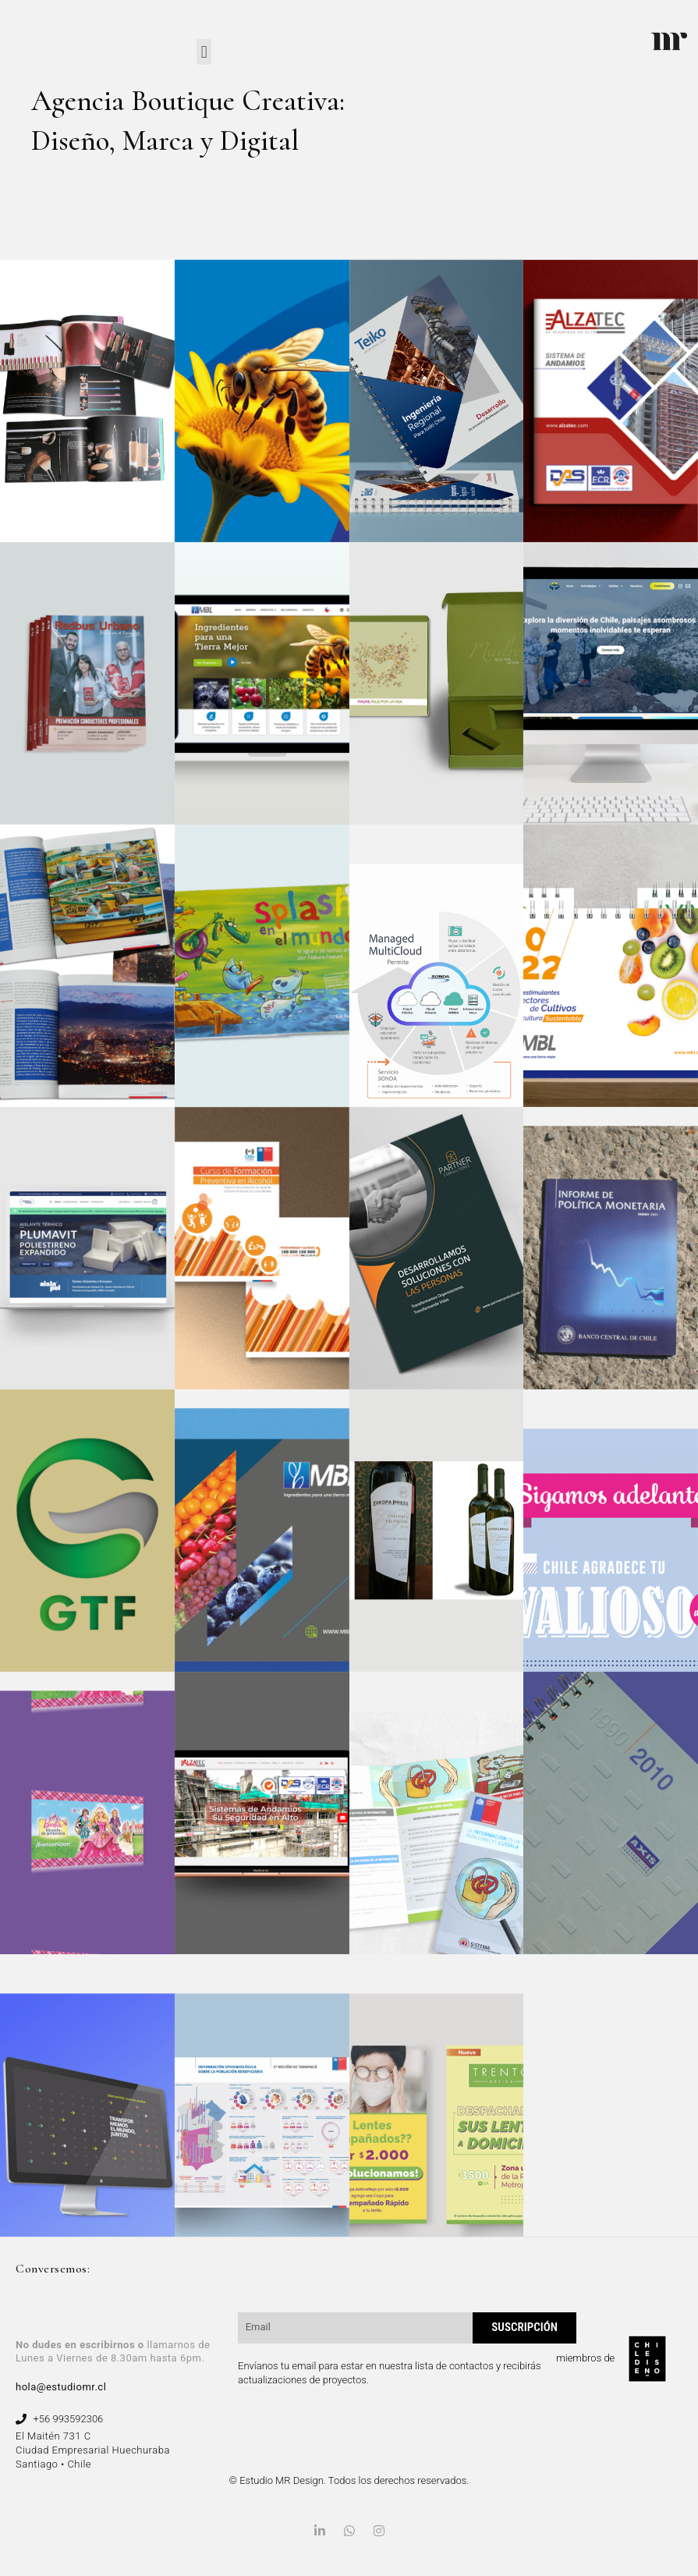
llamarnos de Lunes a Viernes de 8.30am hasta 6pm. (113, 2351)
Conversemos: (53, 2268)
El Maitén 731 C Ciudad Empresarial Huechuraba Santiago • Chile (93, 2450)
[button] (204, 52)
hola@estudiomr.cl (61, 2387)
